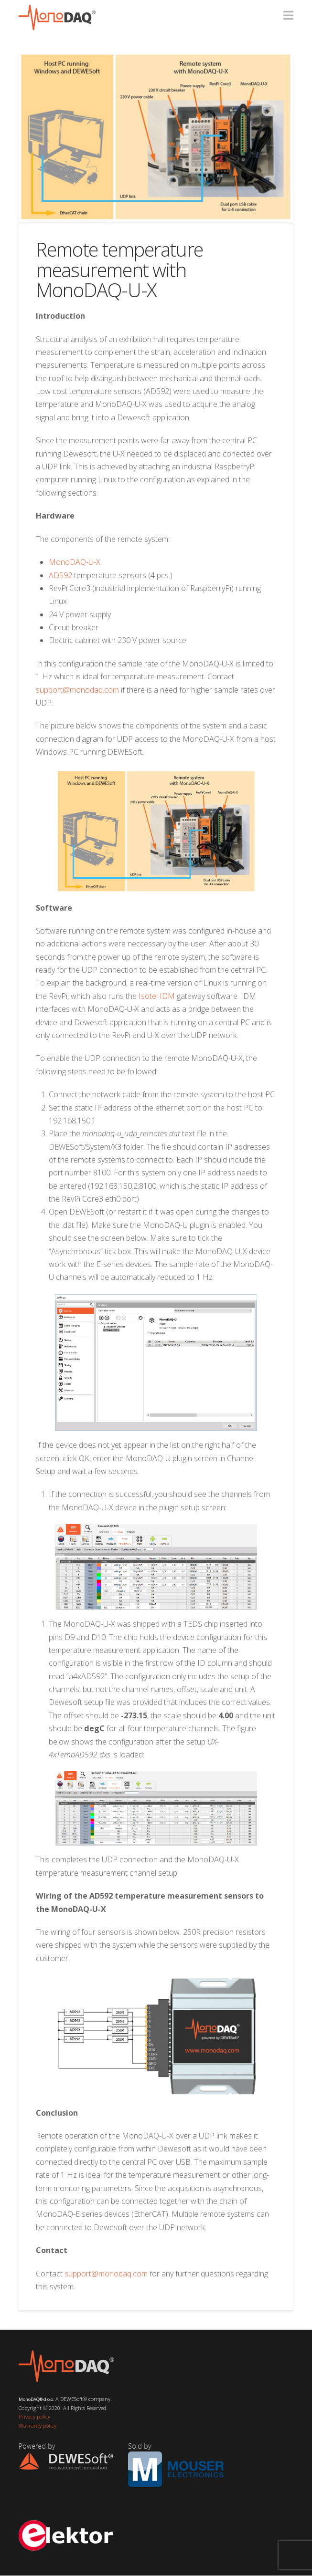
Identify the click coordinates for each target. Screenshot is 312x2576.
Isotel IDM (157, 996)
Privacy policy (34, 2416)
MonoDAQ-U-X (74, 562)
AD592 (60, 575)
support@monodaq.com (77, 690)
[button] (288, 15)
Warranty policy (37, 2425)
